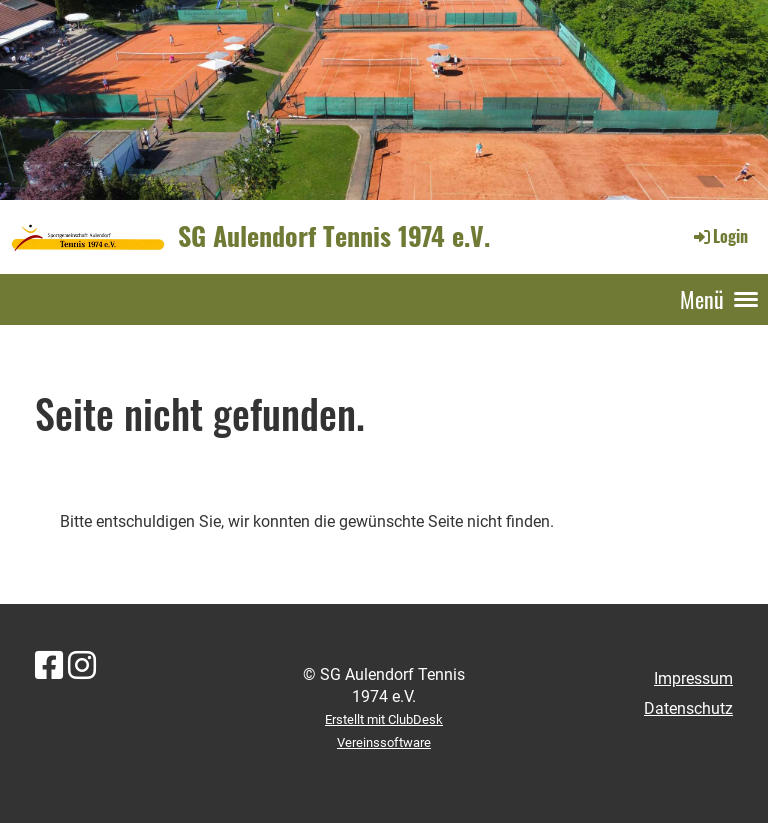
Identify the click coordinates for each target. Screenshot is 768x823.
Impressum (693, 678)
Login (719, 236)
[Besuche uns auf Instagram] (82, 666)
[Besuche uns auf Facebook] (49, 666)
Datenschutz (688, 708)
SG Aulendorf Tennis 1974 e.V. (334, 236)
